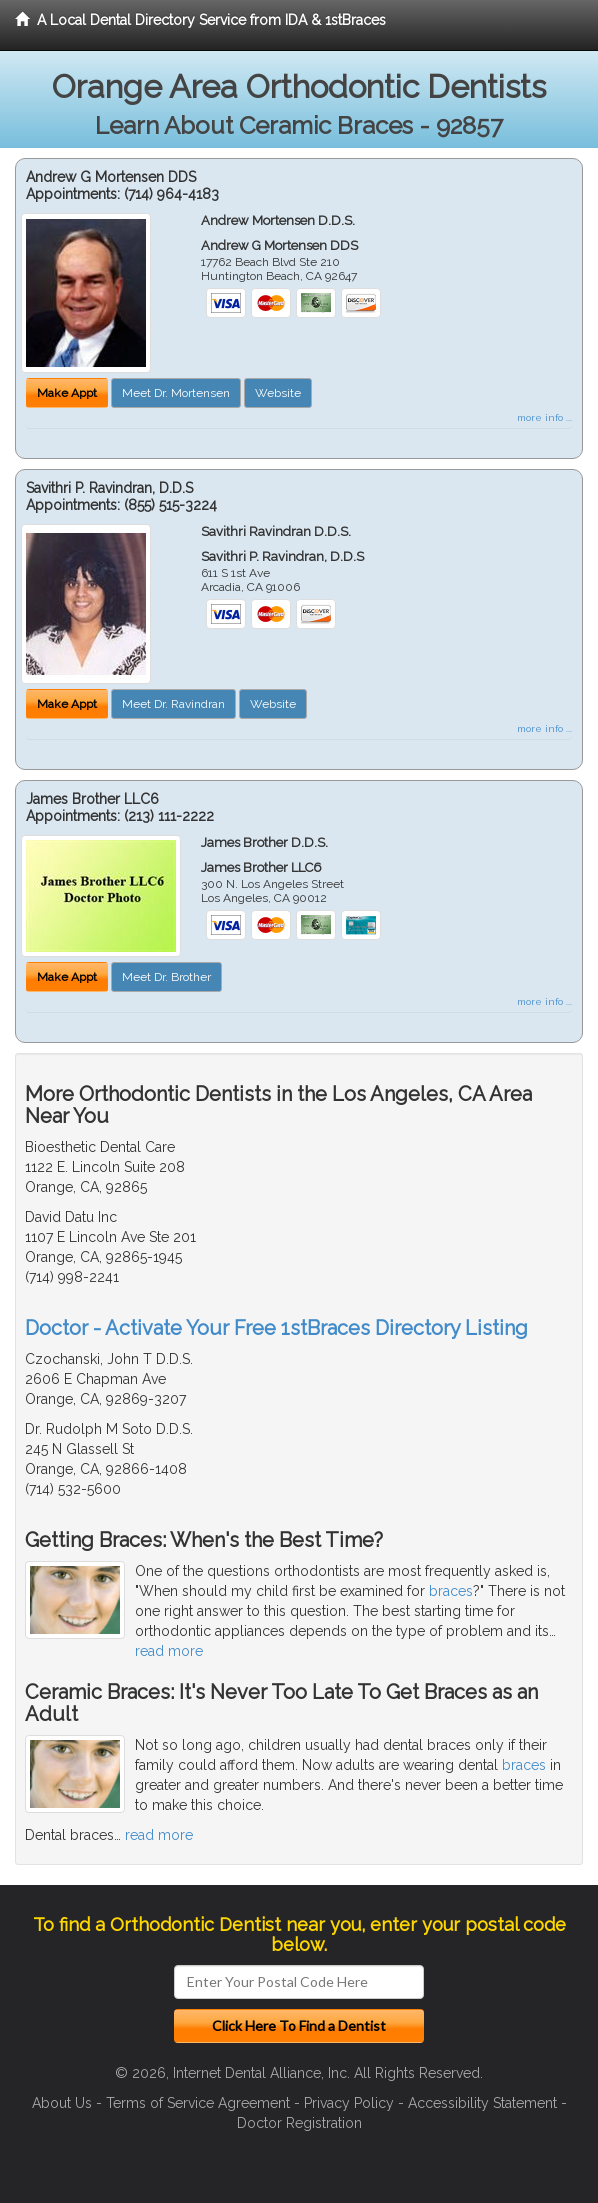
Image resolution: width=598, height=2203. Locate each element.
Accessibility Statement (482, 2103)
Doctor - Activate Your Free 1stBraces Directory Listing (276, 1328)
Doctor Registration (299, 2123)
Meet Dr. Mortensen (176, 393)
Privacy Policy (349, 2103)
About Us (62, 2103)
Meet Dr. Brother (166, 977)
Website (278, 393)
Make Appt (67, 393)
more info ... (544, 417)
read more (169, 1651)
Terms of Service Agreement (198, 2103)
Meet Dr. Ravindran (173, 704)
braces (451, 1591)
